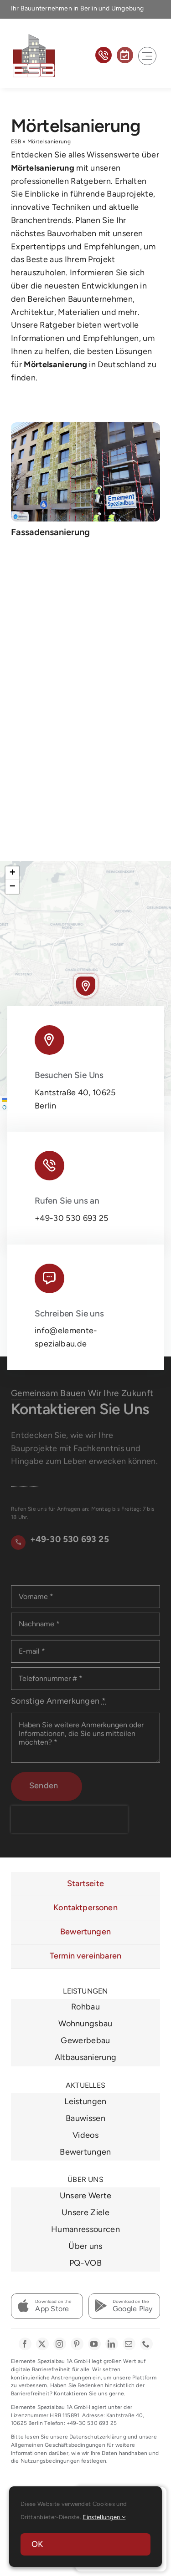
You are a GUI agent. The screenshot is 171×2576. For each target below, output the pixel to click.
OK (37, 2544)
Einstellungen (104, 2517)
